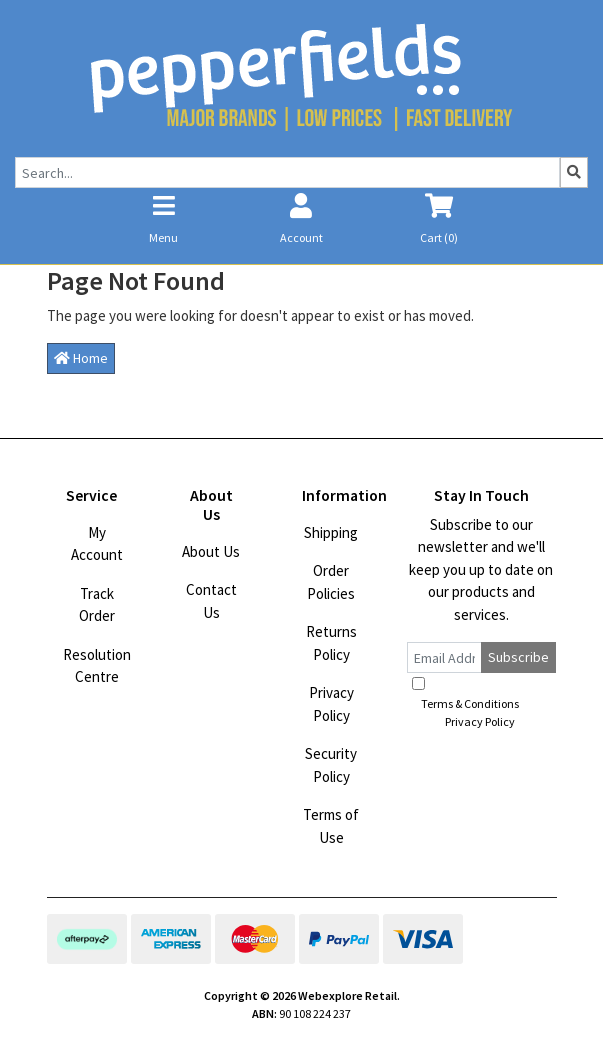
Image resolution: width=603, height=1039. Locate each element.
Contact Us (211, 601)
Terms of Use (331, 826)
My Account (97, 544)
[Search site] (574, 172)
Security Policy (331, 765)
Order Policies (331, 582)
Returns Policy (331, 643)
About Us (211, 551)
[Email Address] (445, 657)
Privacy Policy (331, 704)
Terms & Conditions (470, 703)
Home (81, 358)
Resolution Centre (97, 666)
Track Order (97, 605)
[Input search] (287, 172)
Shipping (331, 532)
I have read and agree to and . (481, 703)
